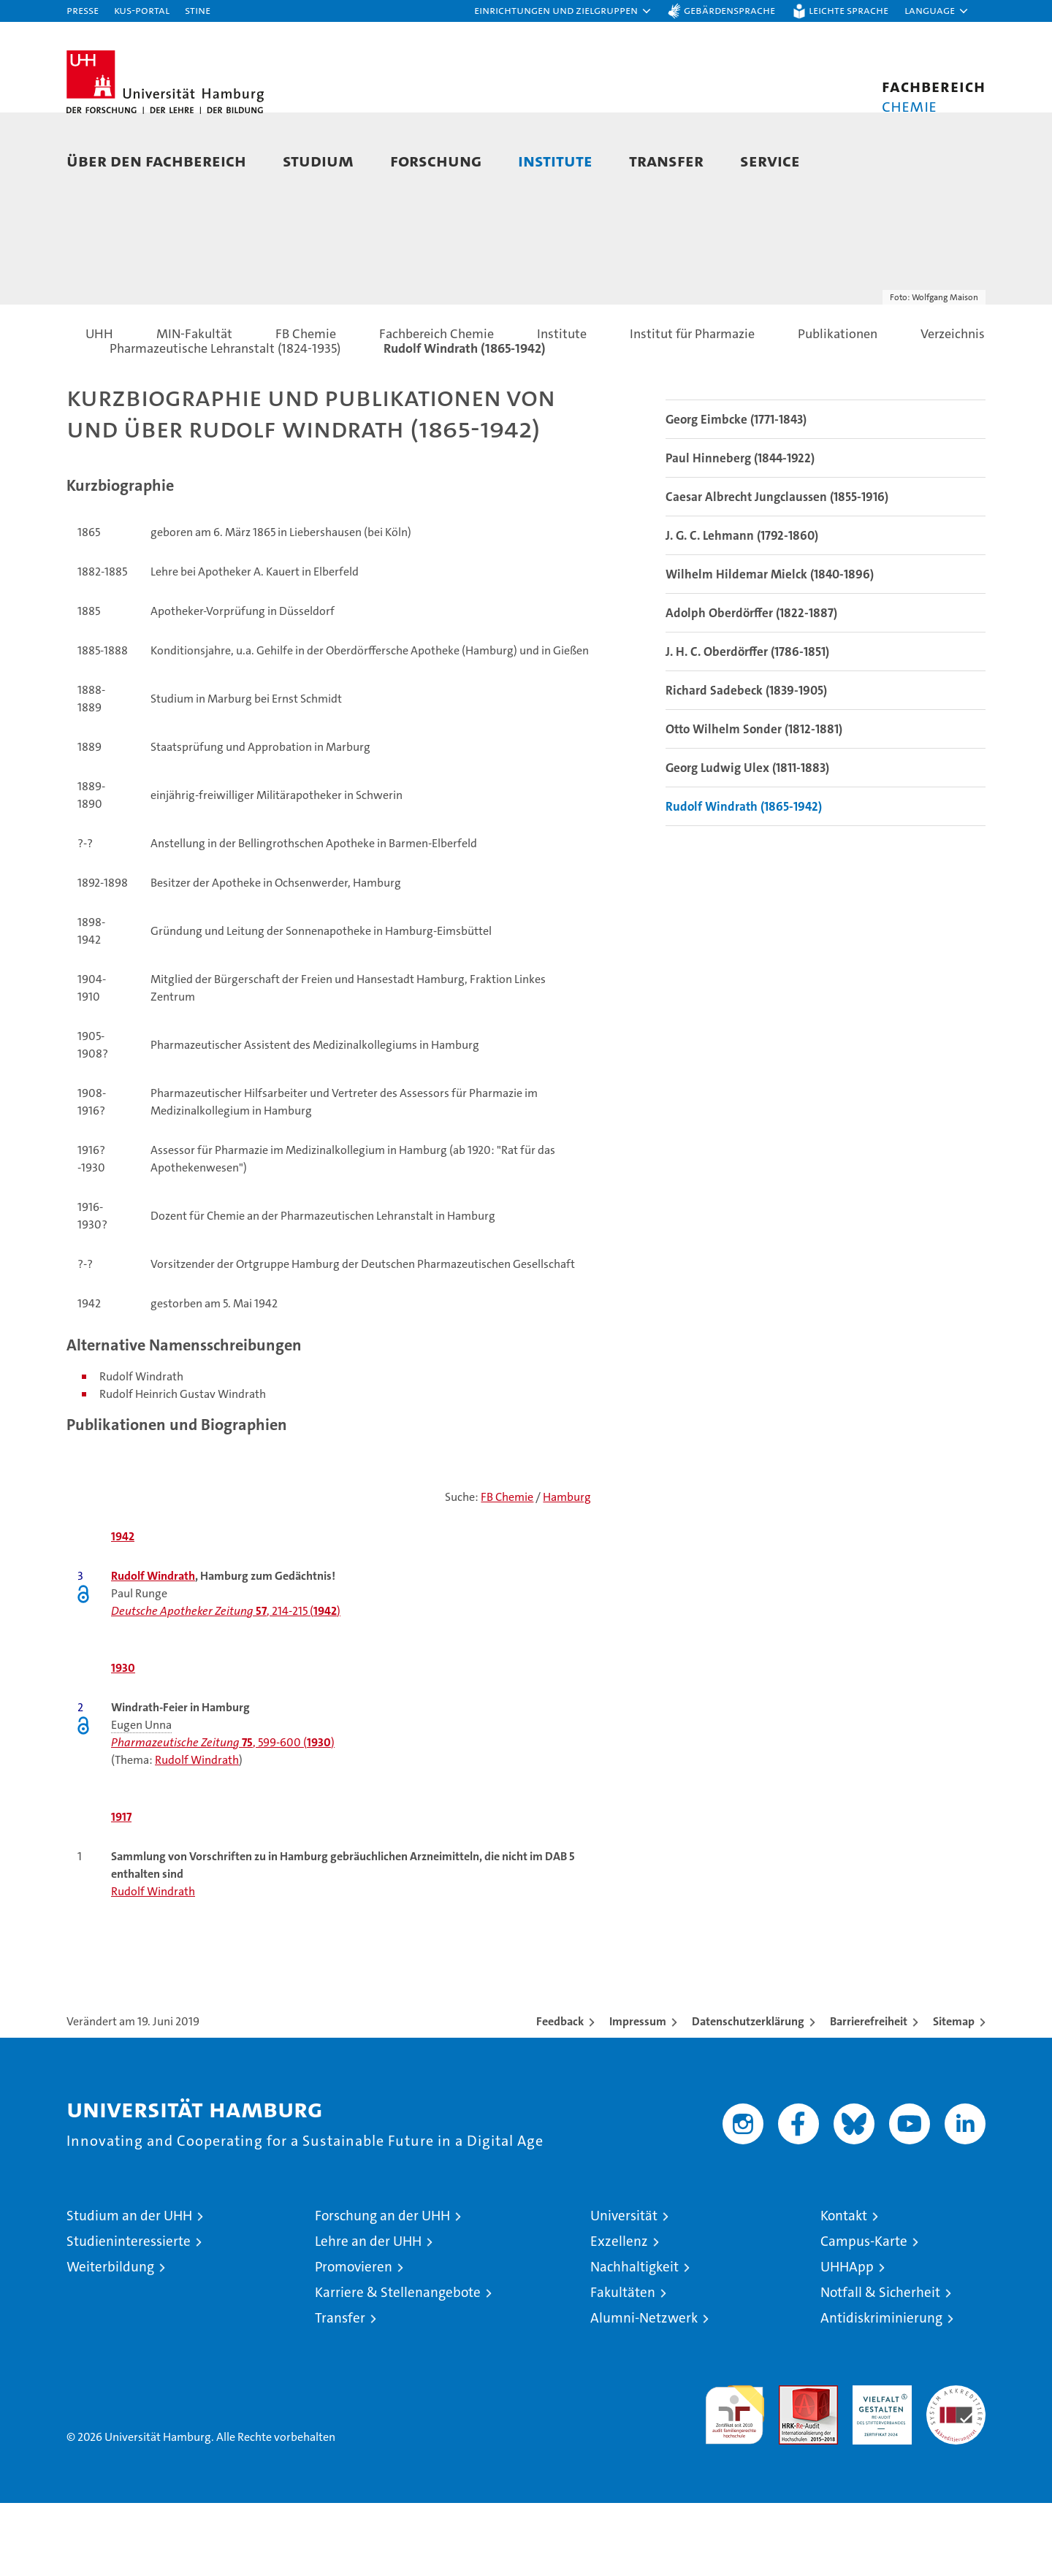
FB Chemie (507, 1570)
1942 (122, 1609)
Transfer (666, 160)
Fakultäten (622, 2365)
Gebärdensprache (729, 10)
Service (770, 160)
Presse (82, 10)
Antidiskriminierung (881, 2391)
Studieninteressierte (128, 2314)
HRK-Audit (878, 2466)
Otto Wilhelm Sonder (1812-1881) (754, 802)
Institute (555, 160)
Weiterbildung (110, 2340)
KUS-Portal (141, 10)
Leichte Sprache (848, 10)
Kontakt (843, 2288)
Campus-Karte (863, 2314)
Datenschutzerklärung (748, 2094)
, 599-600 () (223, 1815)
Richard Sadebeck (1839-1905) (746, 763)
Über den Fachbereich (156, 160)
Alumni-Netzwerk (644, 2391)
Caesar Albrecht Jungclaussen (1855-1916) (777, 570)
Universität (624, 2288)
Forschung (435, 160)
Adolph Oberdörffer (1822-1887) (751, 686)
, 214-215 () (225, 1684)
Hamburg (567, 1570)
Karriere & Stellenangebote (398, 2365)
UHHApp (847, 2340)
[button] (563, 11)
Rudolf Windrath (153, 1648)
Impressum (637, 2094)
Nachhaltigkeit (634, 2340)
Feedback (560, 2094)
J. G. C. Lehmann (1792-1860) (742, 608)
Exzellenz (619, 2314)
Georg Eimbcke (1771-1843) (736, 492)
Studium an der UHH (129, 2288)
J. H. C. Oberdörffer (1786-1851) (747, 724)
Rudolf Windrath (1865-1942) (744, 879)
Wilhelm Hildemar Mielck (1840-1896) (770, 647)
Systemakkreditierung (956, 2466)
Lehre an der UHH (368, 2314)
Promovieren (353, 2340)
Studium (318, 160)
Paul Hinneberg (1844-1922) (740, 531)
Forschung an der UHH (382, 2288)
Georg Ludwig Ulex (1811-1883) (747, 841)
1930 (123, 1740)
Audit (793, 2466)
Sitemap (954, 2094)
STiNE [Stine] (197, 10)
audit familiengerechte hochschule (734, 2481)
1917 (121, 1889)
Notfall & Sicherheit (880, 2365)
